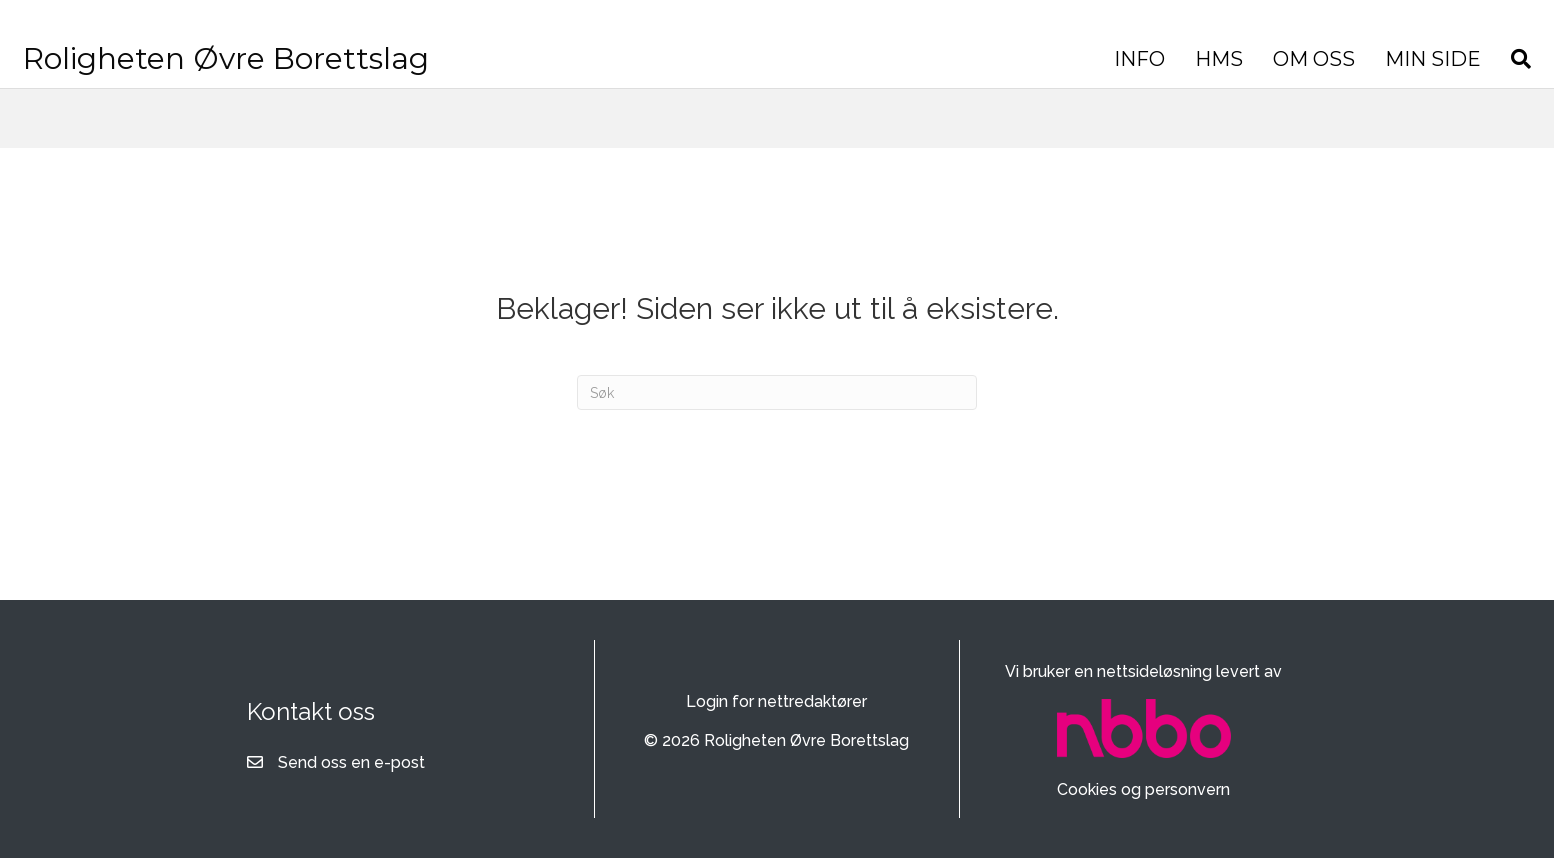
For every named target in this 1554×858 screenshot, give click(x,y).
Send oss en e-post (351, 762)
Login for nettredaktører (776, 701)
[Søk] (1269, 74)
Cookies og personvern (1143, 789)
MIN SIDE (1189, 74)
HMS (975, 74)
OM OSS (1070, 74)
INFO (895, 74)
